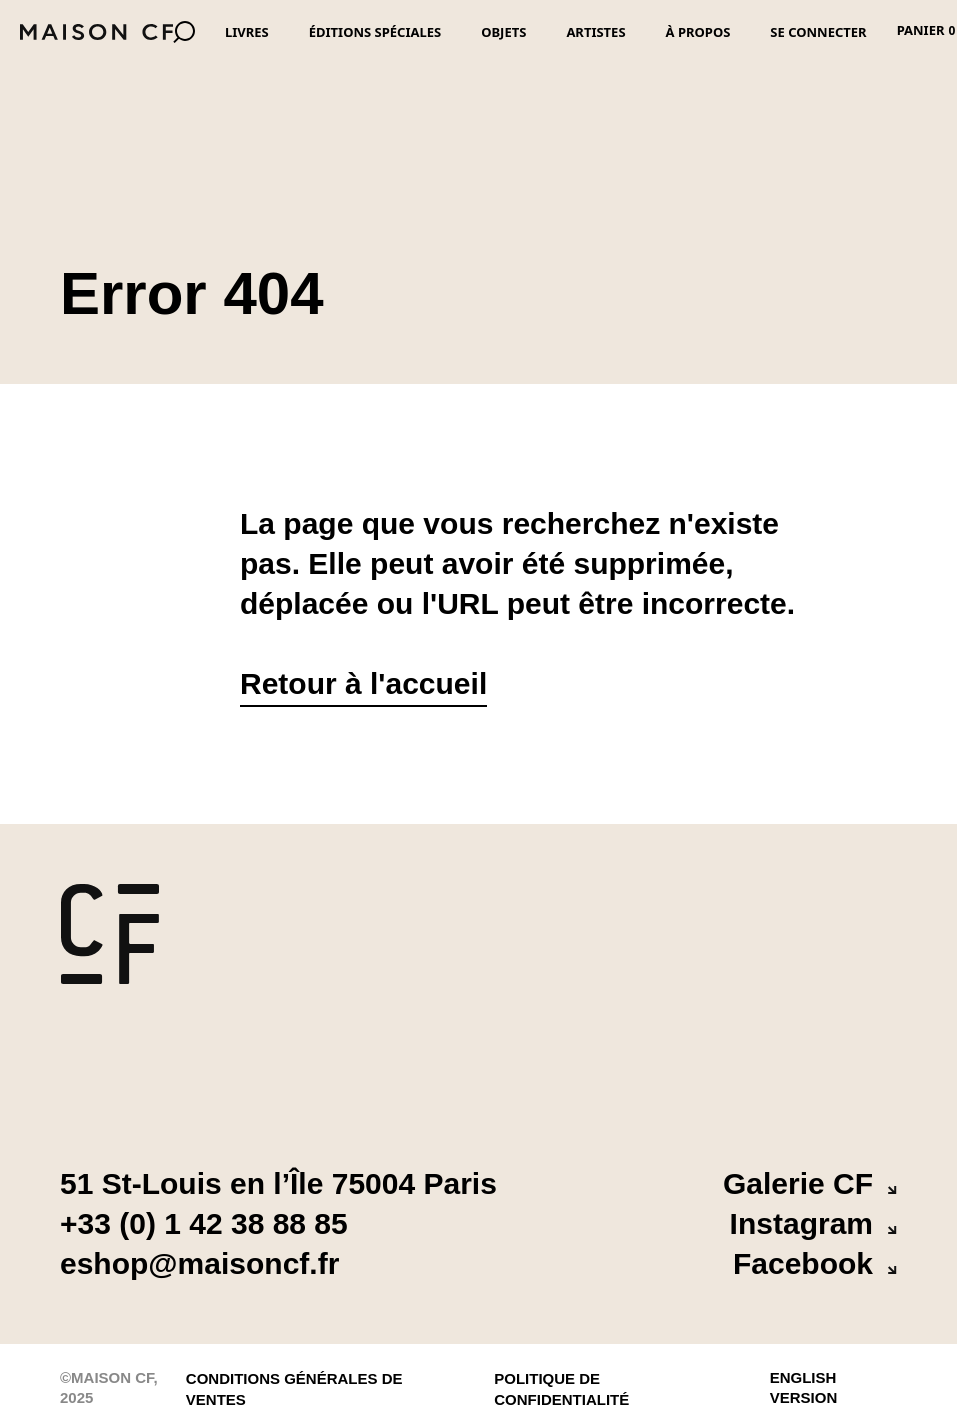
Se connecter (818, 32)
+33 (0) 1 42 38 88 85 (204, 1223)
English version (804, 1374)
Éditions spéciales (375, 32)
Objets (503, 32)
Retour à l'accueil (363, 683)
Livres (247, 32)
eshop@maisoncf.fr (199, 1263)
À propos (698, 32)
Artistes (595, 32)
